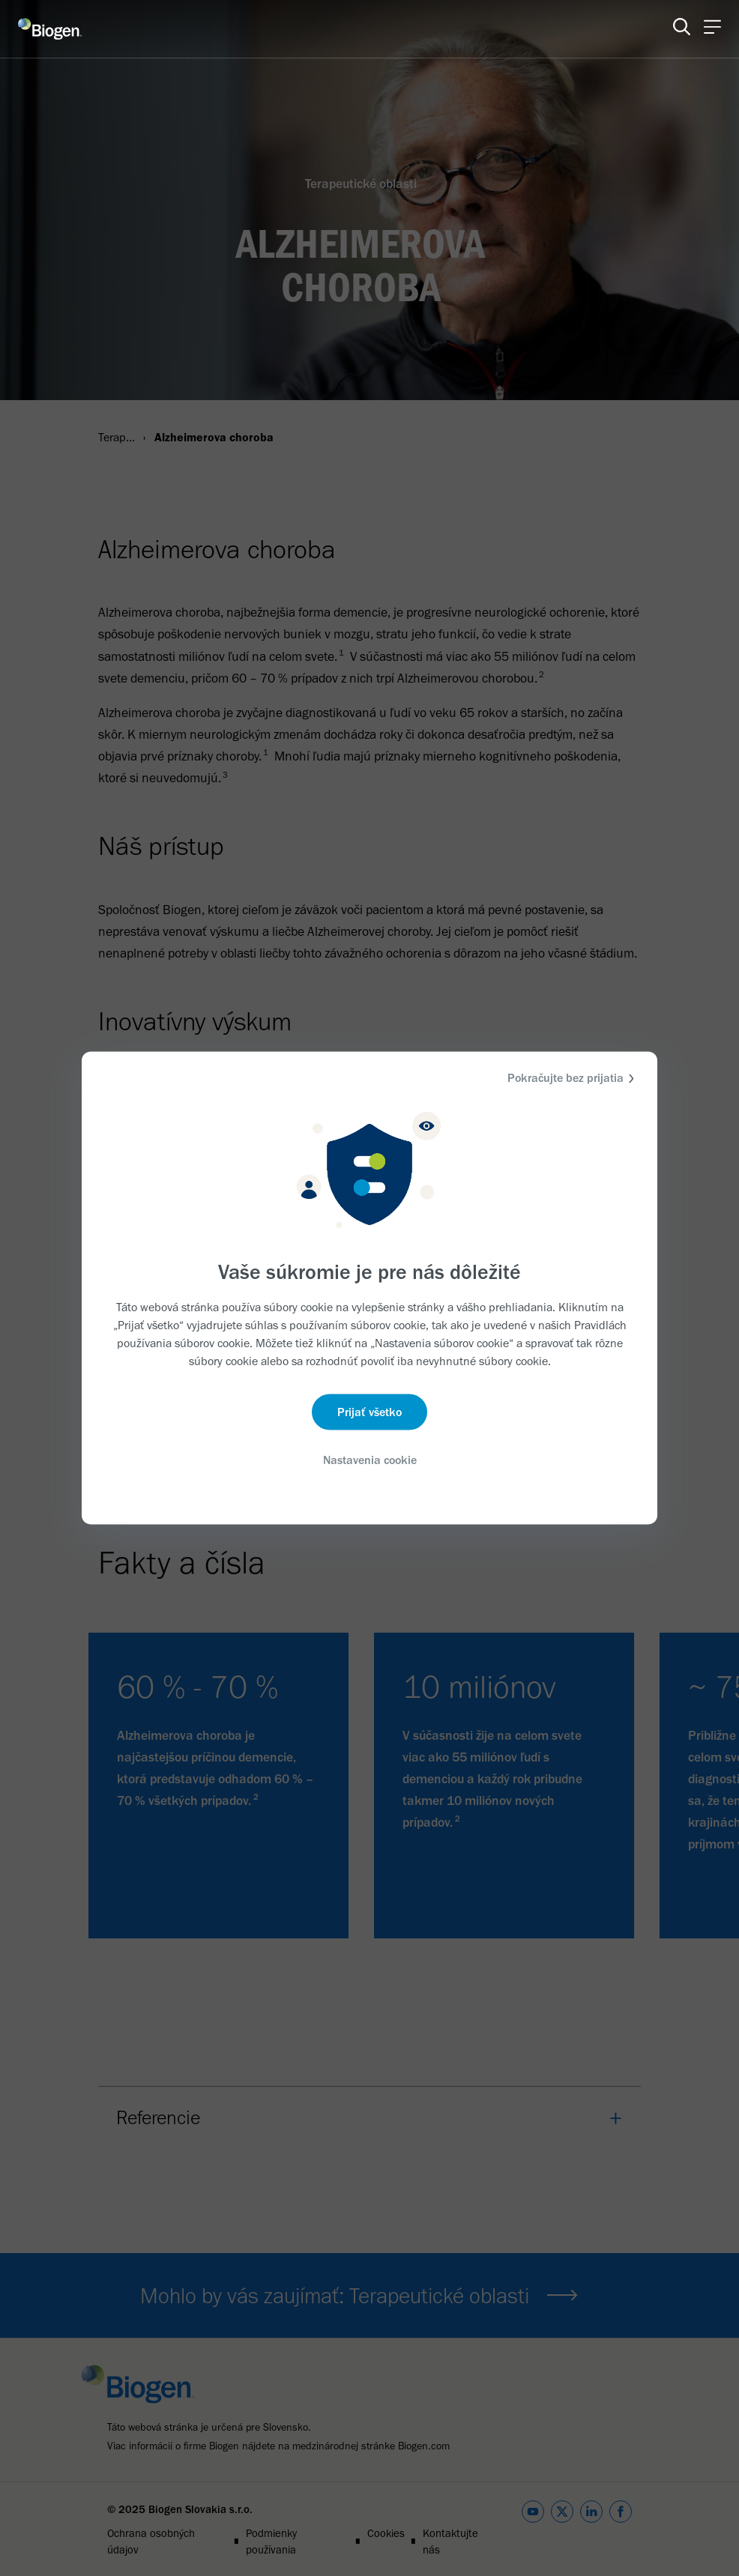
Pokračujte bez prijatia (573, 1078)
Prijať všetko (369, 1411)
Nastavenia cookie (370, 1459)
